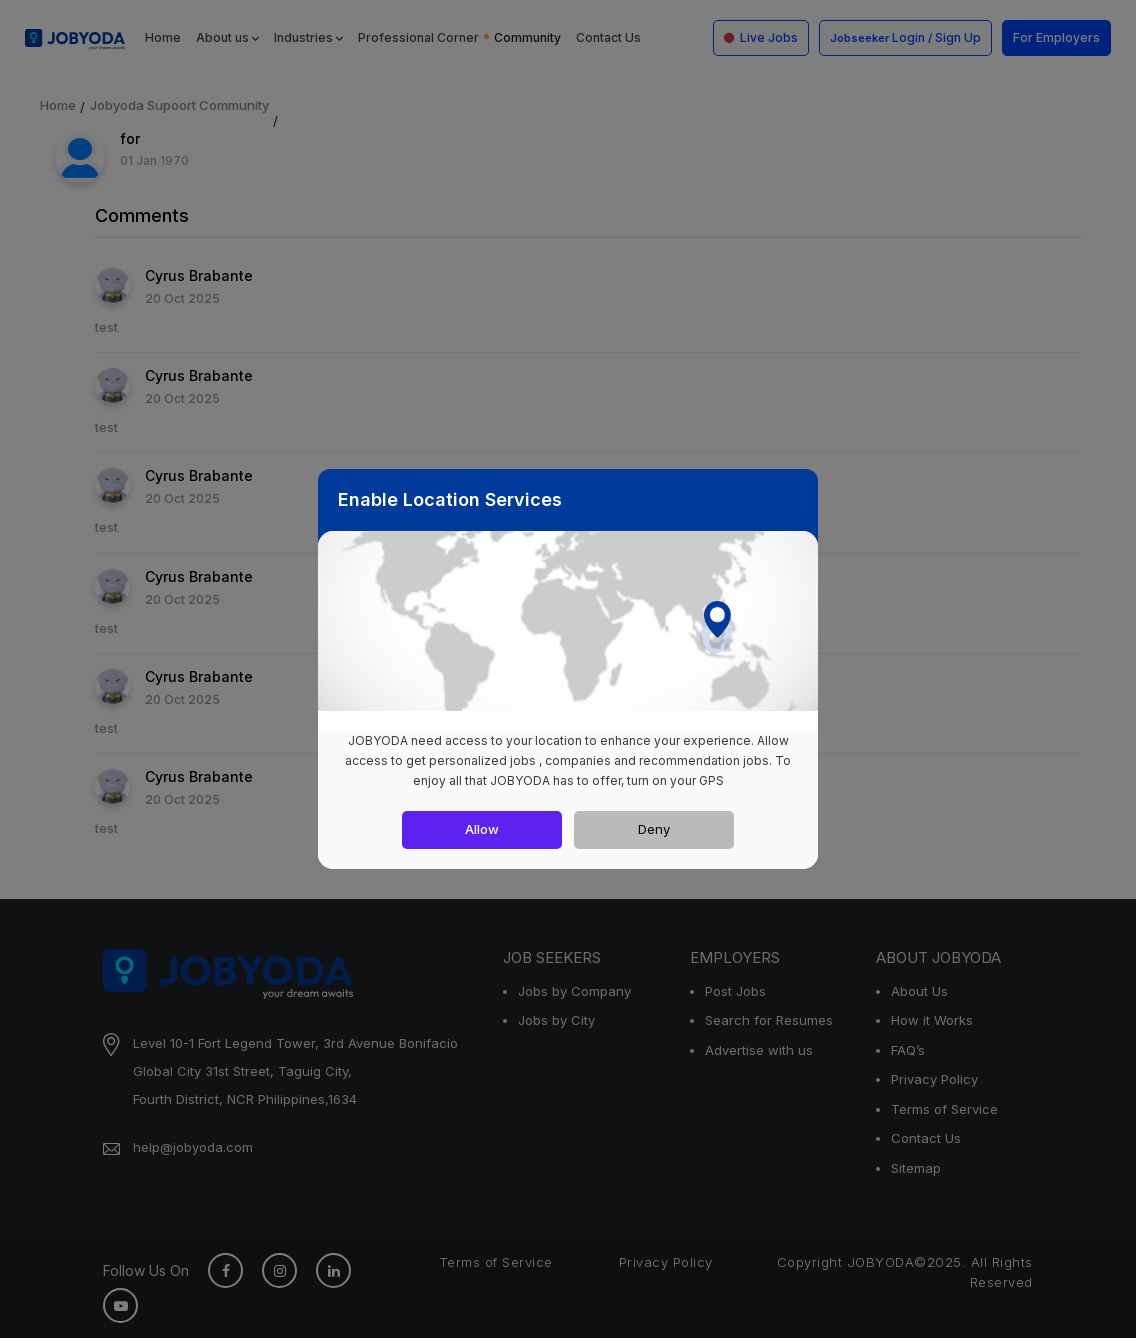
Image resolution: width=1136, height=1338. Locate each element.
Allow (482, 829)
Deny (654, 829)
